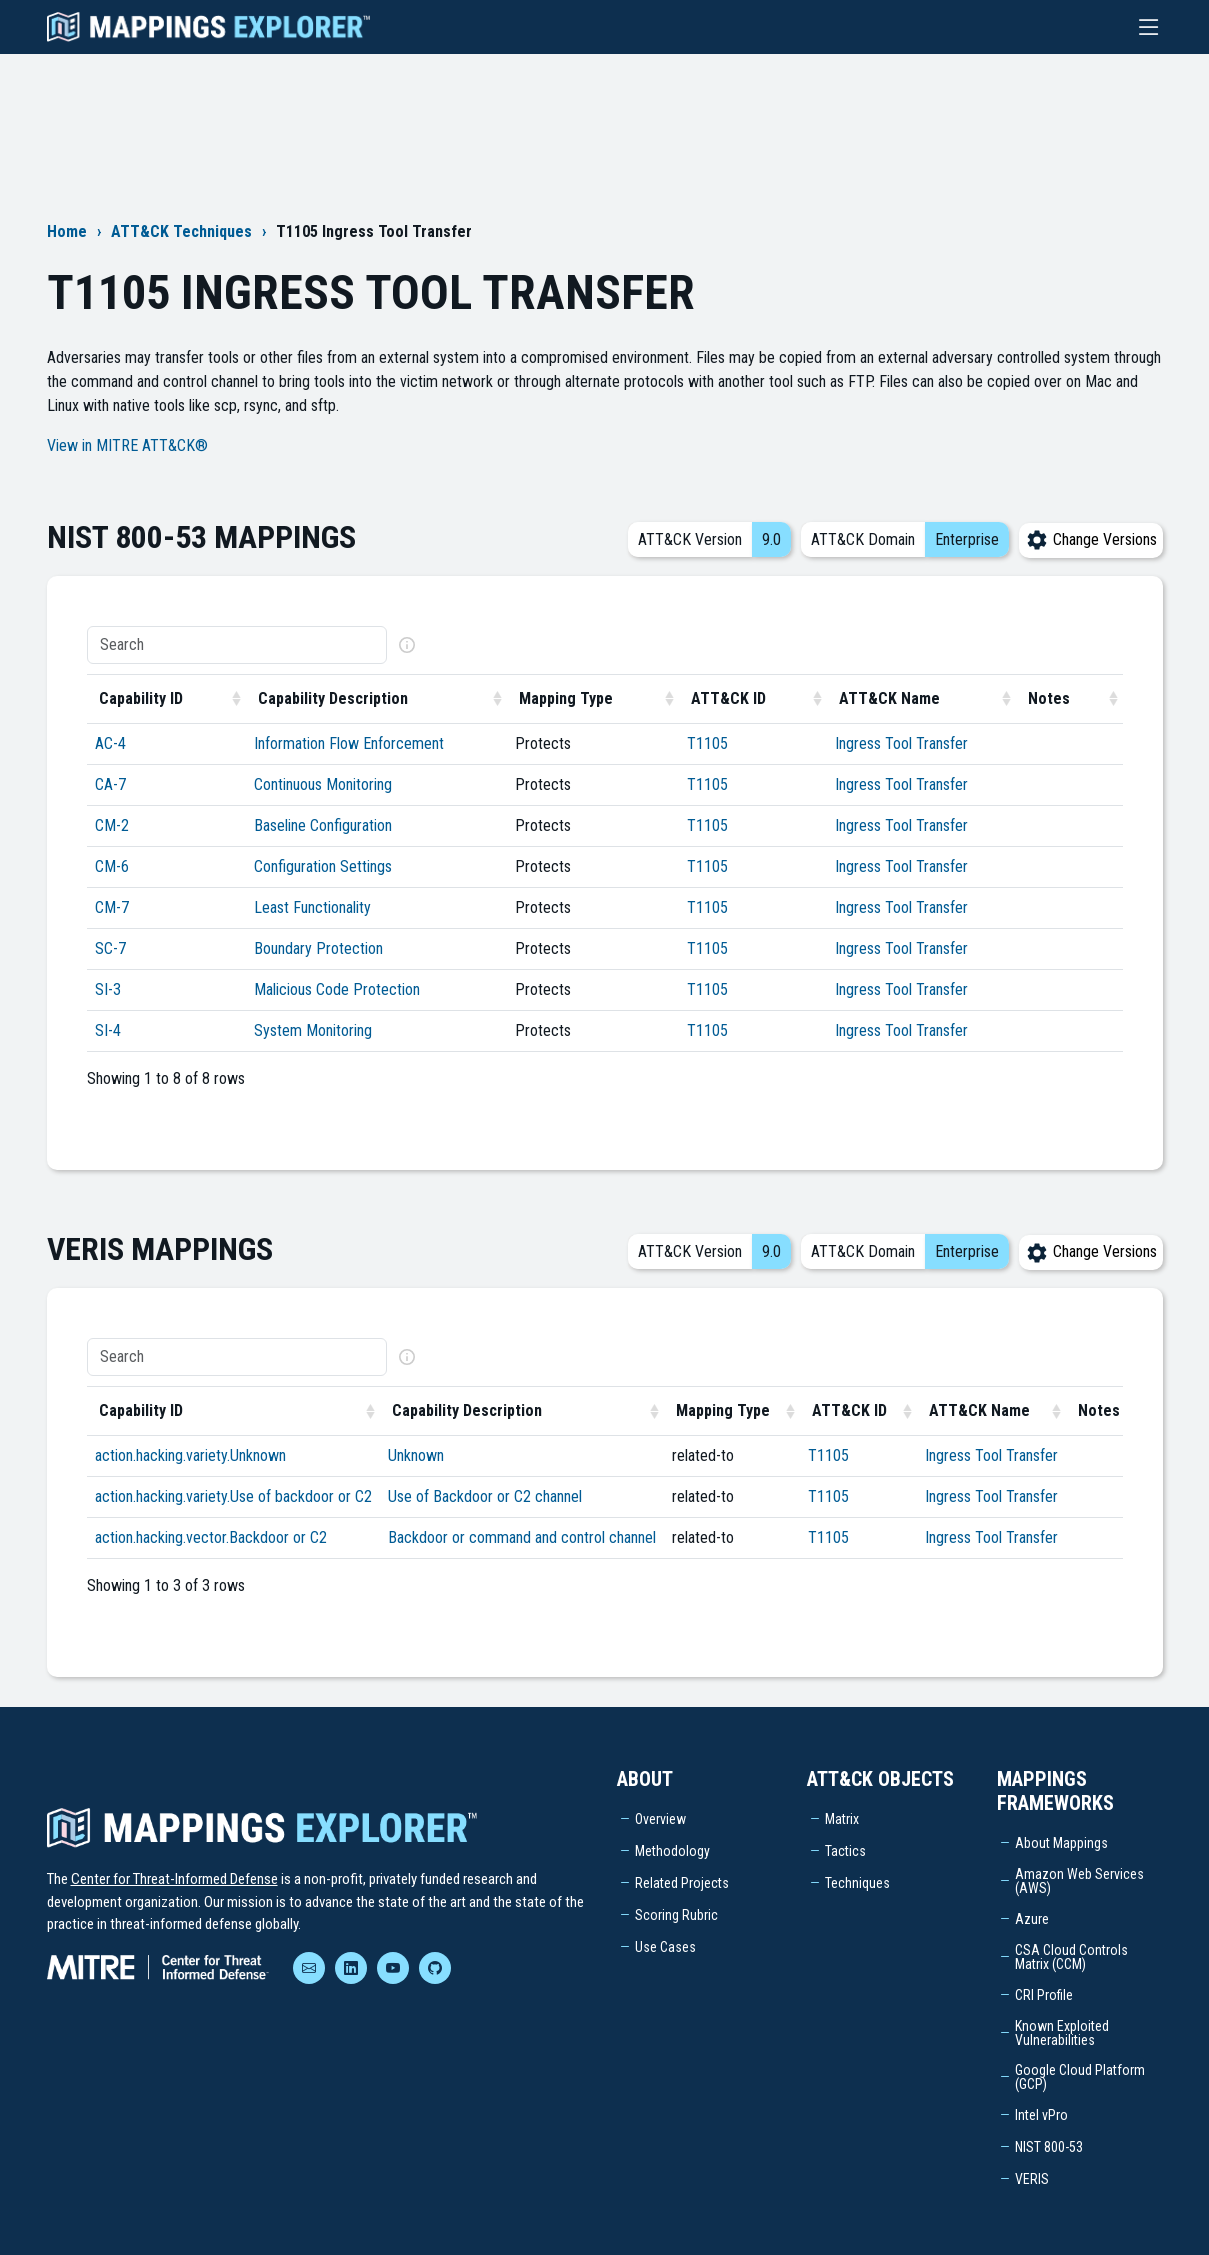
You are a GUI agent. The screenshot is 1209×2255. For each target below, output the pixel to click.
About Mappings (1061, 1843)
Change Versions (1091, 539)
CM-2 (112, 825)
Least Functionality (312, 907)
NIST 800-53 (1049, 2147)
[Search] (237, 645)
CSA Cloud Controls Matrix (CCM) (1071, 1957)
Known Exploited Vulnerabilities (1062, 2033)
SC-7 (110, 948)
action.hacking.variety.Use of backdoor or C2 (233, 1496)
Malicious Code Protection (337, 989)
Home (67, 231)
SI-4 (108, 1030)
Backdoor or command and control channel (522, 1537)
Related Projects (682, 1883)
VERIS (1032, 2179)
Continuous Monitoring (323, 784)
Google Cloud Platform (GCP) (1080, 2077)
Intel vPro (1041, 2115)
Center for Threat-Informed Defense (174, 1879)
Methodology (672, 1851)
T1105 (707, 743)
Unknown (416, 1455)
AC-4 (110, 743)
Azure (1032, 1919)
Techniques (857, 1883)
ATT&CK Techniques (181, 231)
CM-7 (112, 907)
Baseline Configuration (323, 825)
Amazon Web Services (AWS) (1079, 1881)
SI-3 (108, 989)
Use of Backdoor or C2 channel (485, 1496)
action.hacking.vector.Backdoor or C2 (211, 1537)
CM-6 (112, 866)
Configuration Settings (323, 866)
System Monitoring (313, 1030)
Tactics (845, 1851)
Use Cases (665, 1947)
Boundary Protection (318, 948)
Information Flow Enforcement (349, 743)
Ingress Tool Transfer (901, 743)
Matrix (842, 1819)
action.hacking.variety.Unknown (190, 1455)
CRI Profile (1044, 1995)
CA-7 (110, 784)
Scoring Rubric (676, 1915)
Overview (660, 1819)
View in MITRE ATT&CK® (127, 445)
